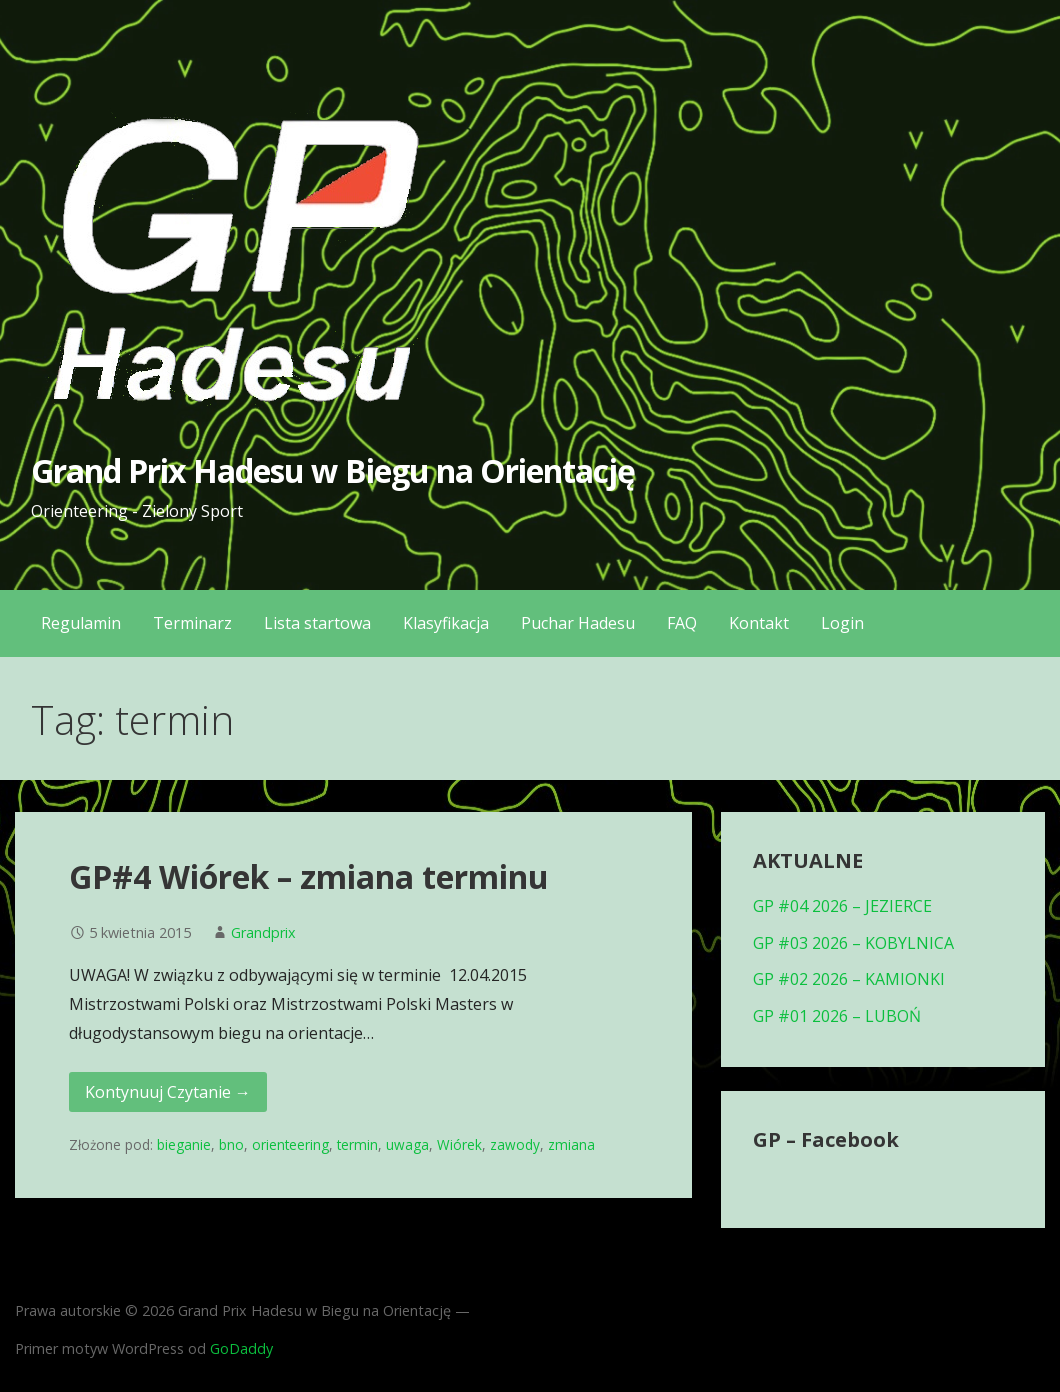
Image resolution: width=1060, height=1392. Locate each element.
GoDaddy (241, 1348)
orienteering (290, 1144)
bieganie (184, 1144)
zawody (515, 1144)
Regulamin (81, 623)
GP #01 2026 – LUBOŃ (837, 1016)
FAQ (682, 623)
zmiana (571, 1144)
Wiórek (459, 1144)
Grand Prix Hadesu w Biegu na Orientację (333, 470)
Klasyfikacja (446, 623)
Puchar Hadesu (578, 623)
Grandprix (263, 932)
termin (357, 1144)
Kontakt (759, 623)
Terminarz (192, 623)
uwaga (407, 1144)
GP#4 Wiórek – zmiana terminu (309, 876)
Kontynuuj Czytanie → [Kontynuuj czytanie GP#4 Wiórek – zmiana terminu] (168, 1092)
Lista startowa (317, 623)
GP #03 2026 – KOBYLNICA (853, 943)
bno (231, 1144)
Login (842, 623)
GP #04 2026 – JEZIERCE (842, 906)
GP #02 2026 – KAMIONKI (849, 979)
